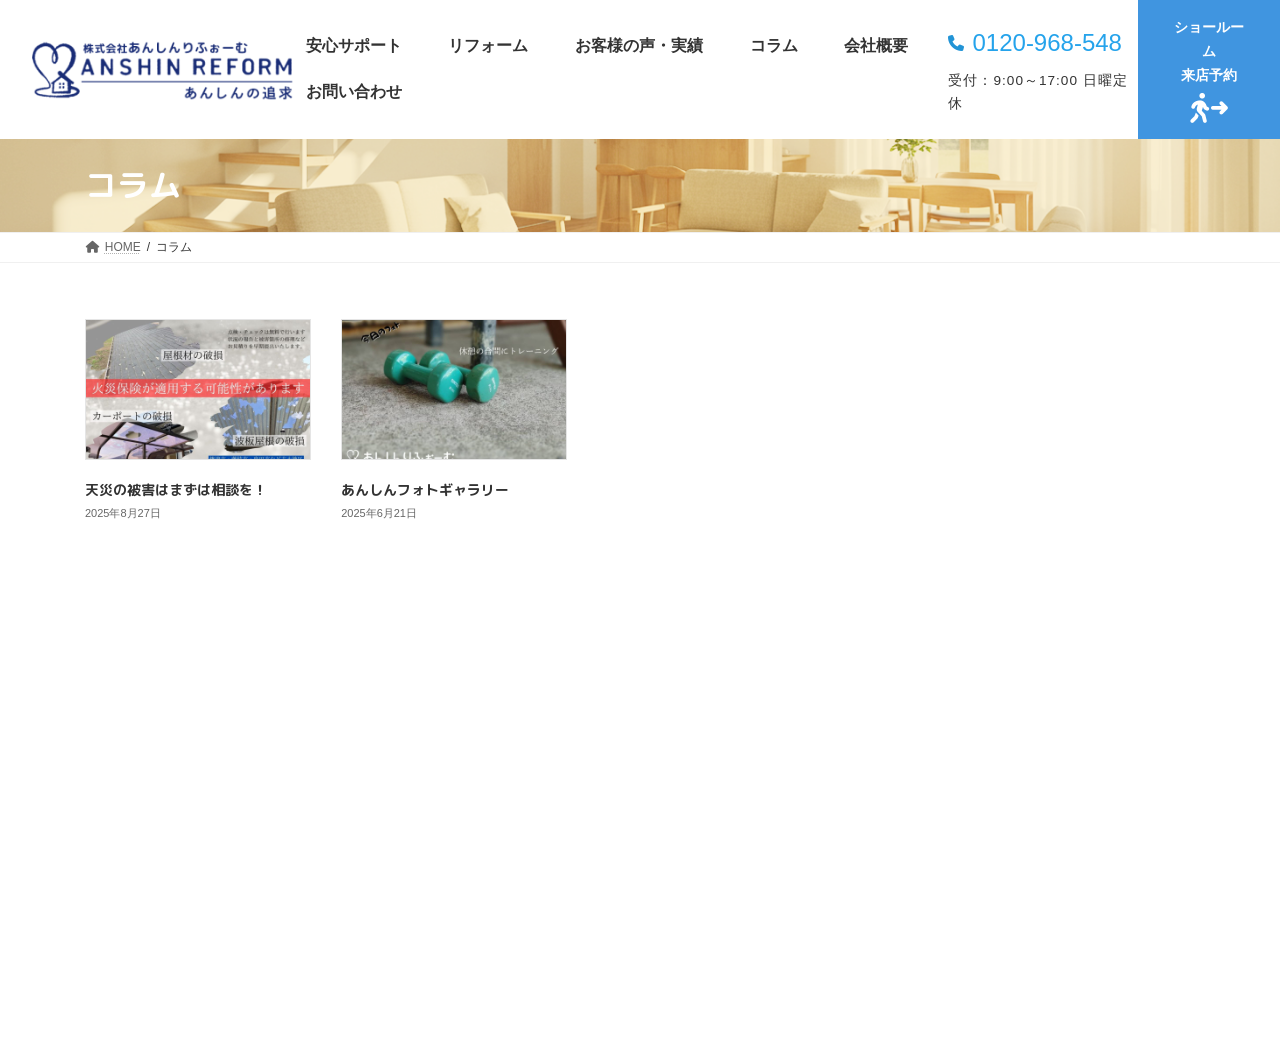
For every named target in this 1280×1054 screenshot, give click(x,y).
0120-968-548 (1046, 42)
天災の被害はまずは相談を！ (176, 489)
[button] (640, 958)
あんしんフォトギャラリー (425, 489)
